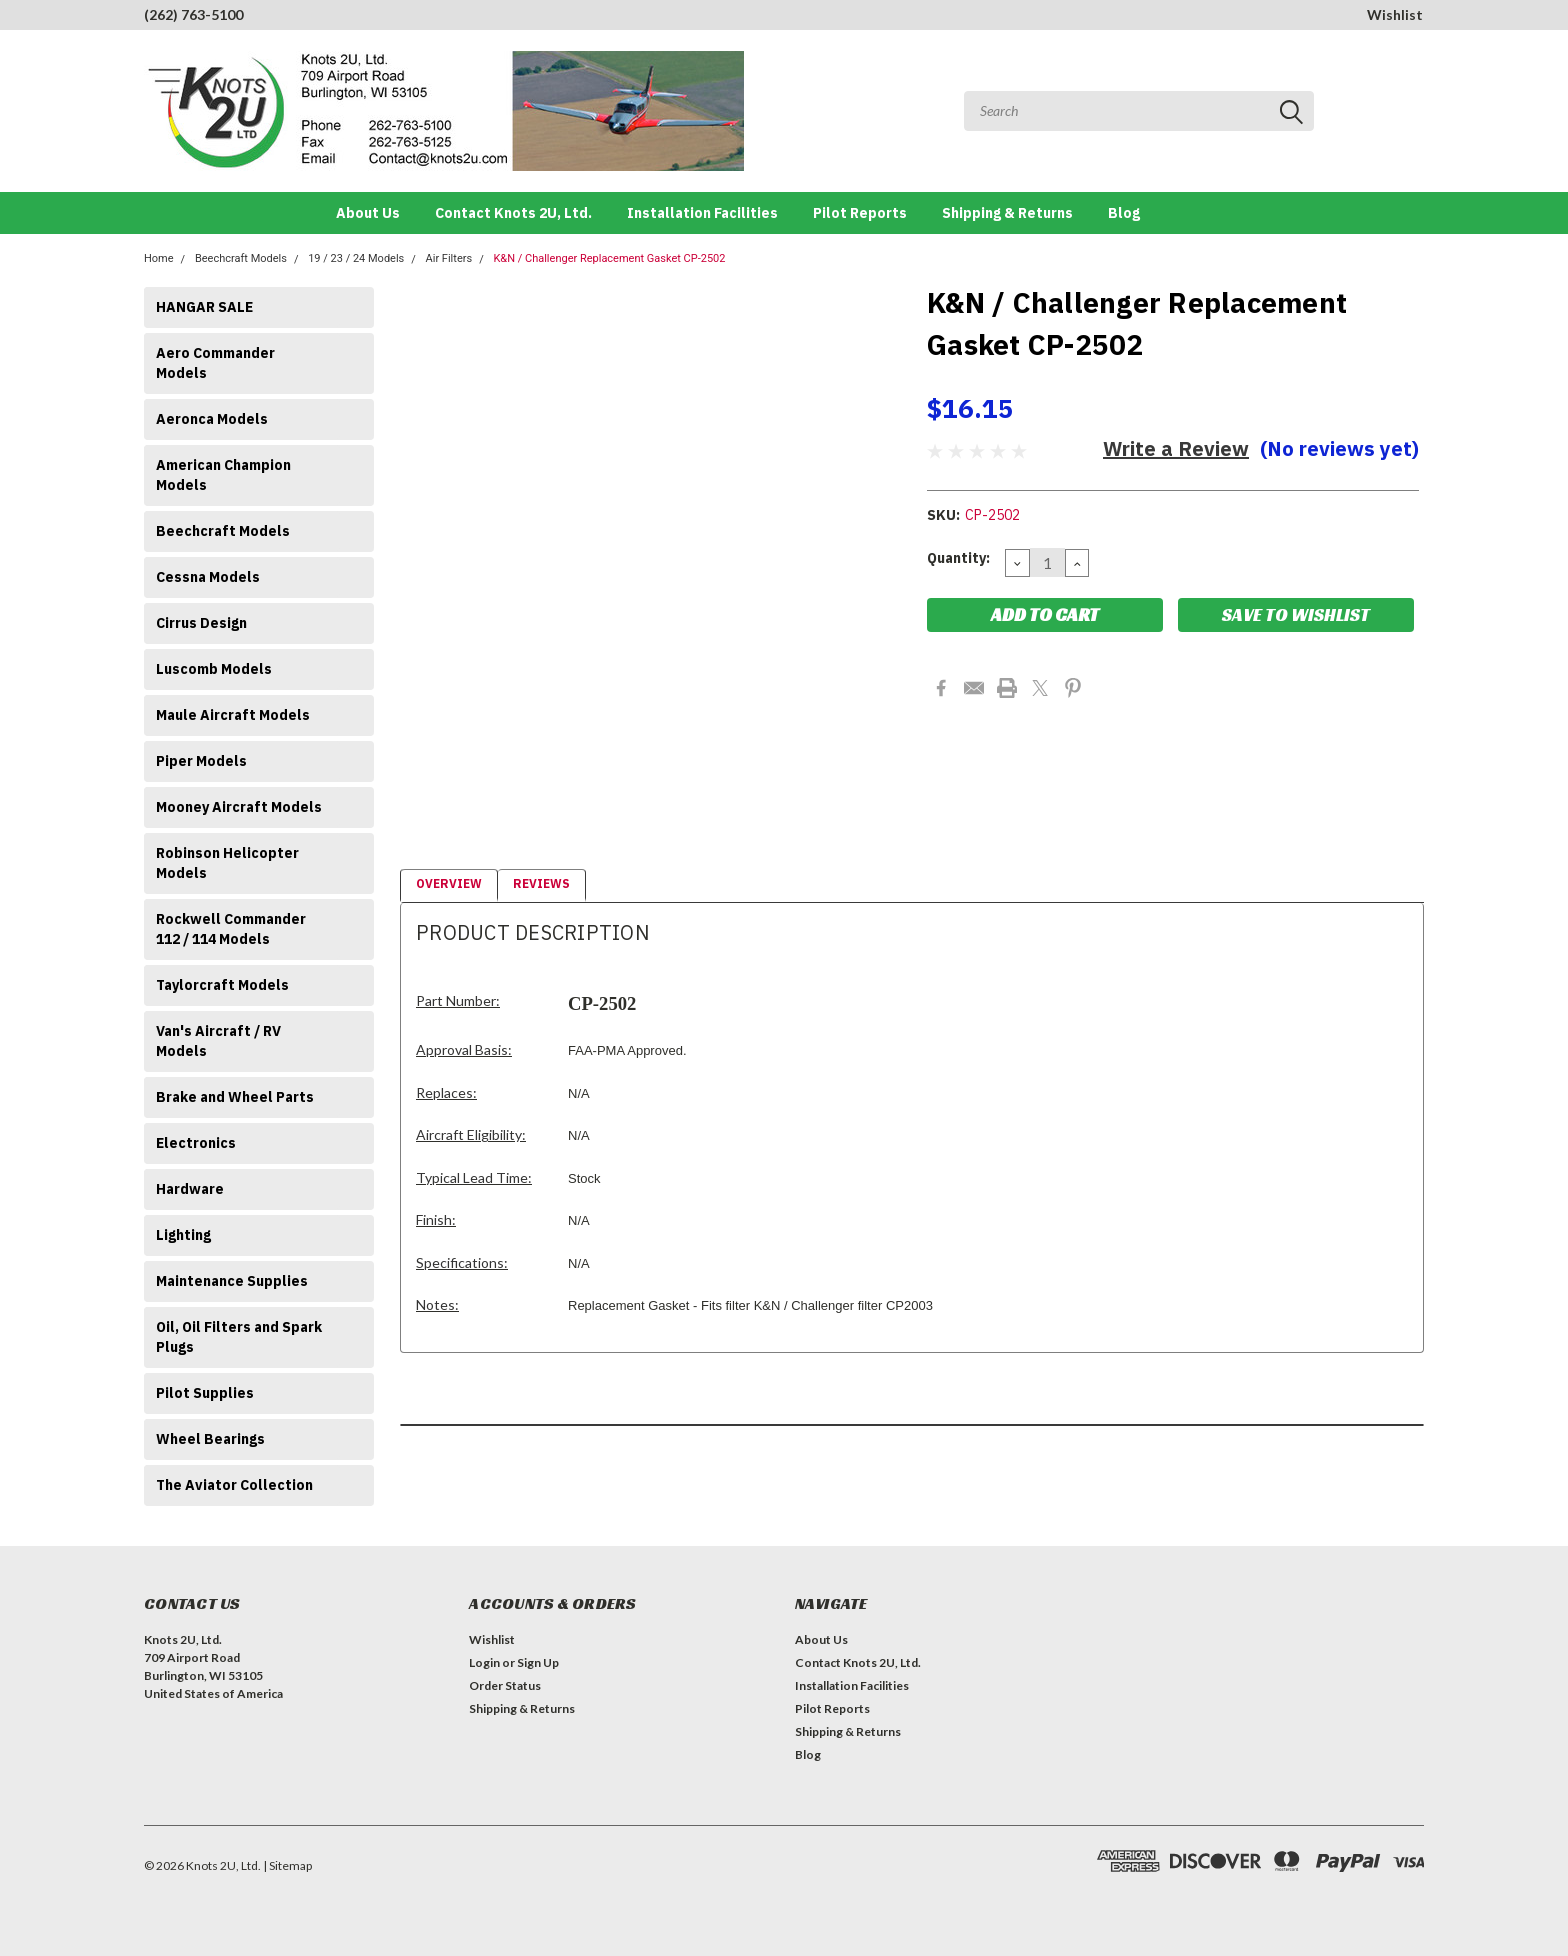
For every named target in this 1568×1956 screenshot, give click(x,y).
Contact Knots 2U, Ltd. (513, 213)
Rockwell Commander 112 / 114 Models (231, 929)
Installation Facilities (702, 213)
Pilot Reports (860, 213)
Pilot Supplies (205, 1393)
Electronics (196, 1143)
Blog (1124, 213)
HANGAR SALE (204, 307)
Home (159, 258)
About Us (368, 213)
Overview (449, 883)
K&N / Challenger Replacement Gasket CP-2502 (609, 258)
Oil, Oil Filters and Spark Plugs (239, 1337)
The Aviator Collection (234, 1485)
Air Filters (449, 258)
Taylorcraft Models (222, 985)
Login (484, 1662)
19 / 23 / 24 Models (356, 258)
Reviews (541, 883)
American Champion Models (223, 475)
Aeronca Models (212, 419)
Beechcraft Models (241, 258)
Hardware (190, 1189)
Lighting (183, 1235)
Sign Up (538, 1662)
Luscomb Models (214, 669)
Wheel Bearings (210, 1439)
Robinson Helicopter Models (227, 863)
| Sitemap (287, 1865)
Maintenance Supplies (232, 1281)
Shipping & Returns (1007, 213)
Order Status (505, 1685)
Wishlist (1395, 14)
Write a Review (1176, 448)
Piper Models (201, 761)
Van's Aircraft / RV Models (218, 1041)
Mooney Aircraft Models (239, 807)
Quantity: (958, 558)
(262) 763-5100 (193, 14)
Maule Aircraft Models (233, 715)
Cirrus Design (201, 623)
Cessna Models (208, 577)
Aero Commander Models (215, 363)
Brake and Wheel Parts (235, 1097)
